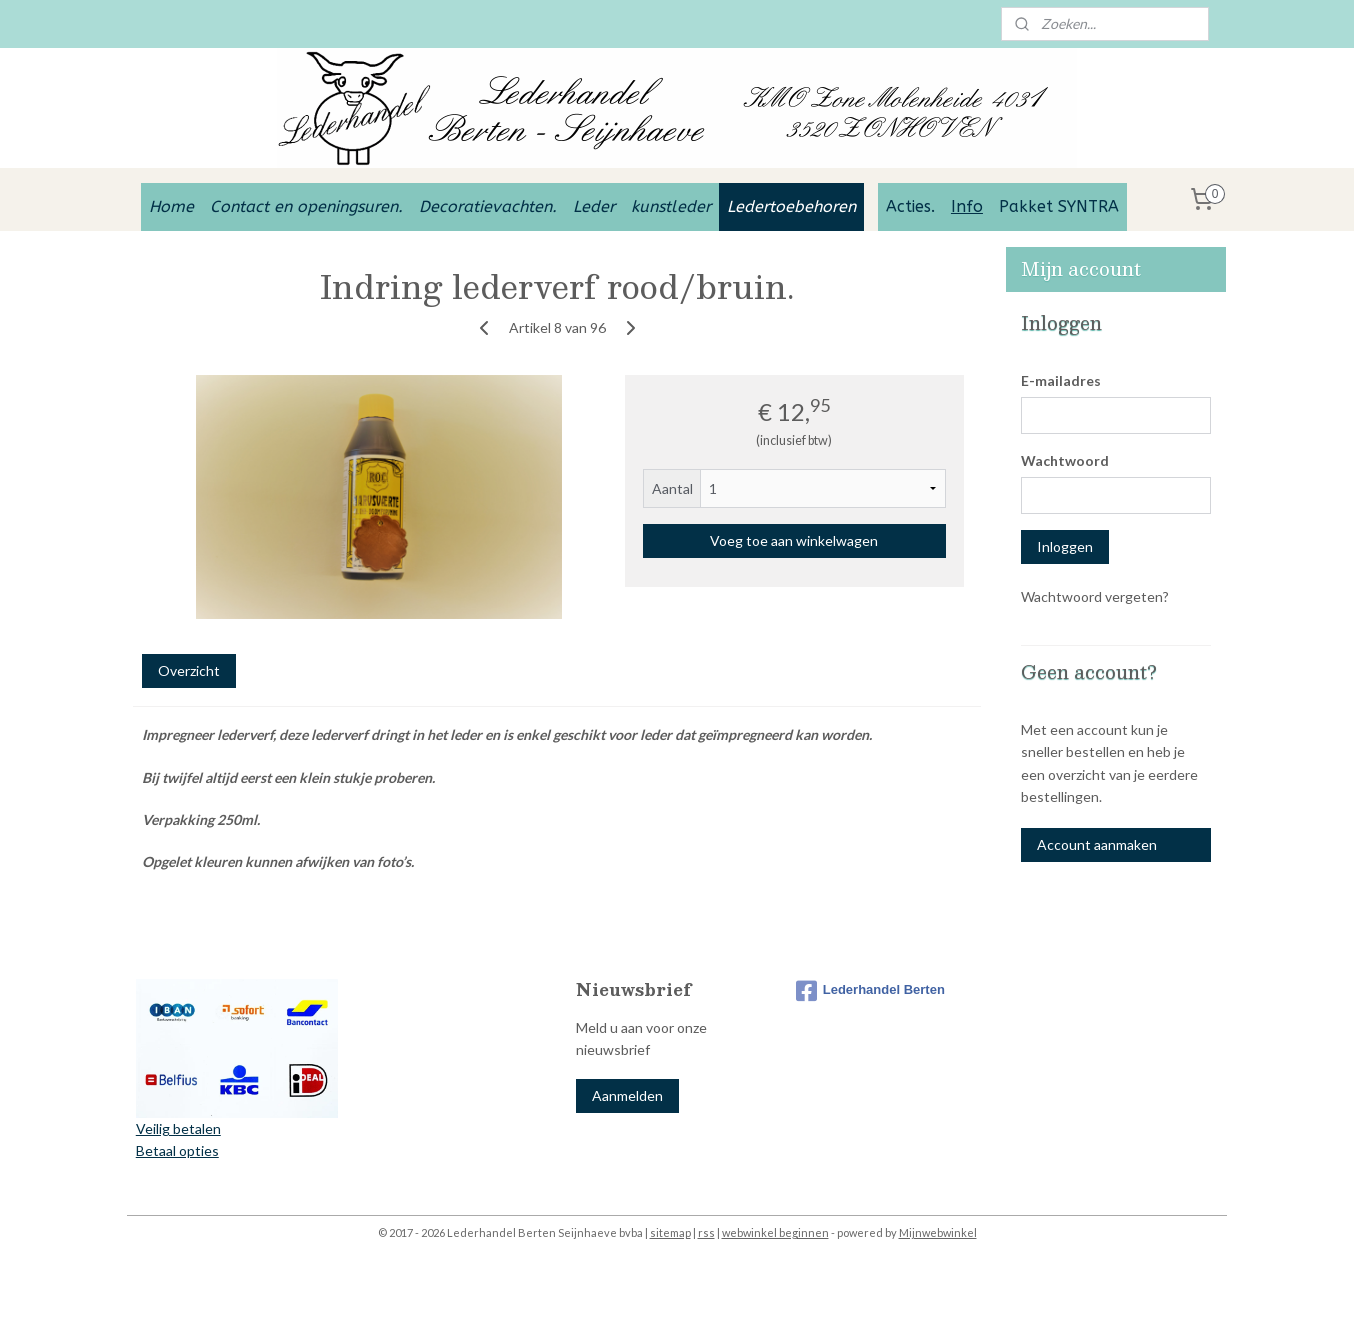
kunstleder (671, 206)
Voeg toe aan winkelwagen (795, 540)
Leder (594, 206)
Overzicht (189, 670)
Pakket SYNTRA (1059, 206)
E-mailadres (1061, 380)
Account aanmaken (1097, 844)
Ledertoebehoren (791, 206)
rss (706, 1232)
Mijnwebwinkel (938, 1232)
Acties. (910, 206)
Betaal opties (177, 1150)
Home (171, 206)
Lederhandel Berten (870, 991)
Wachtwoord (1065, 460)
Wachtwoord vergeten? (1095, 596)
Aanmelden (627, 1095)
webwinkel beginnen (775, 1232)
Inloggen (1065, 546)
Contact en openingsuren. (306, 206)
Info (967, 206)
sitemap (670, 1232)
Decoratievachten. (488, 206)
